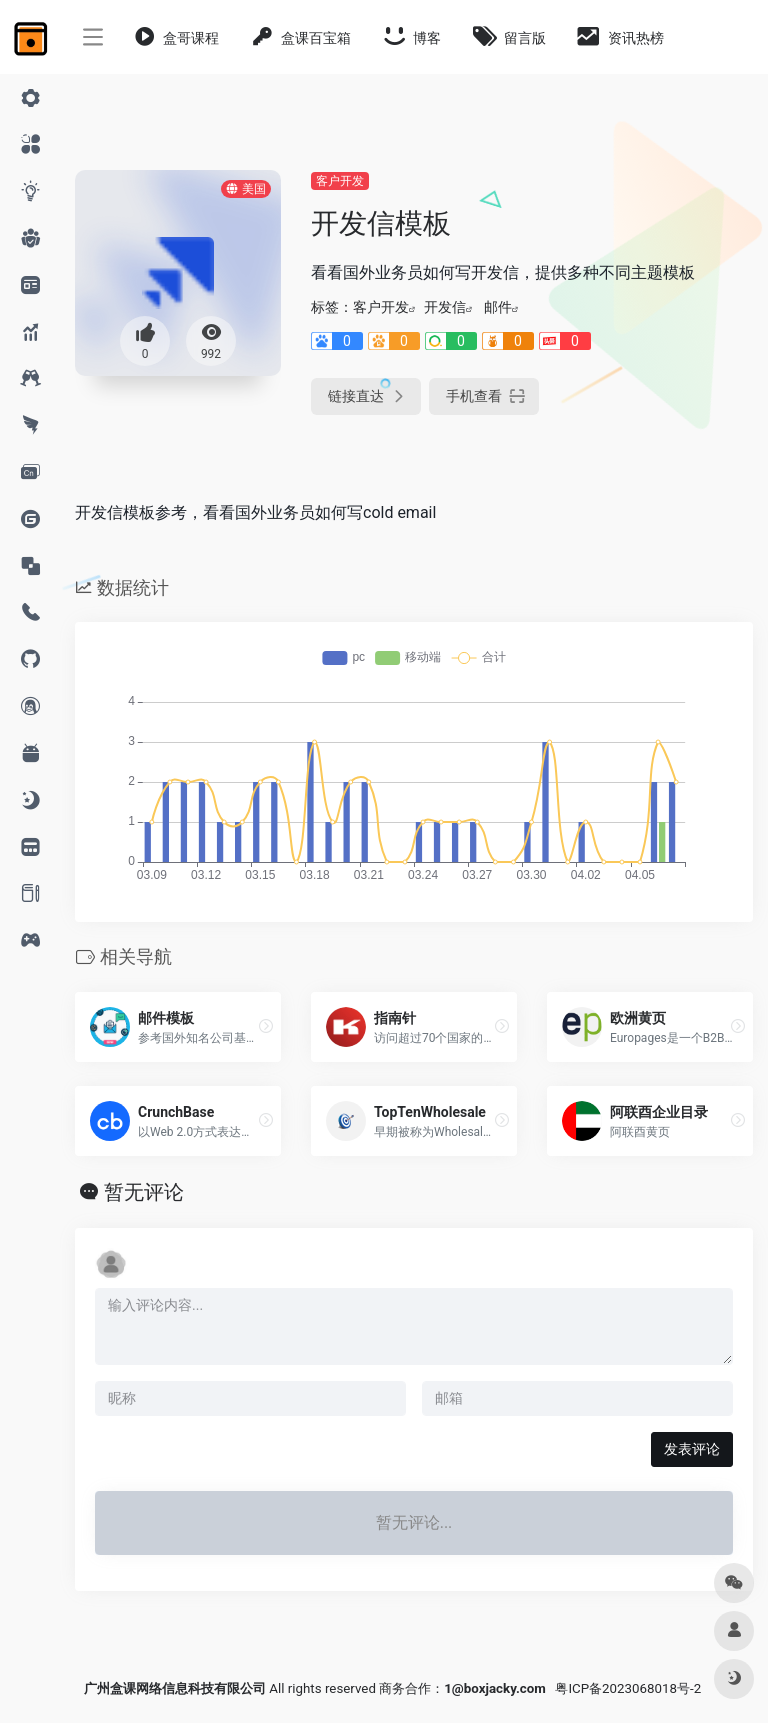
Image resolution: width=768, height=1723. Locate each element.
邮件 (498, 307)
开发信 (445, 307)
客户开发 (340, 181)
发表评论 (692, 1449)
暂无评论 (144, 1192)
